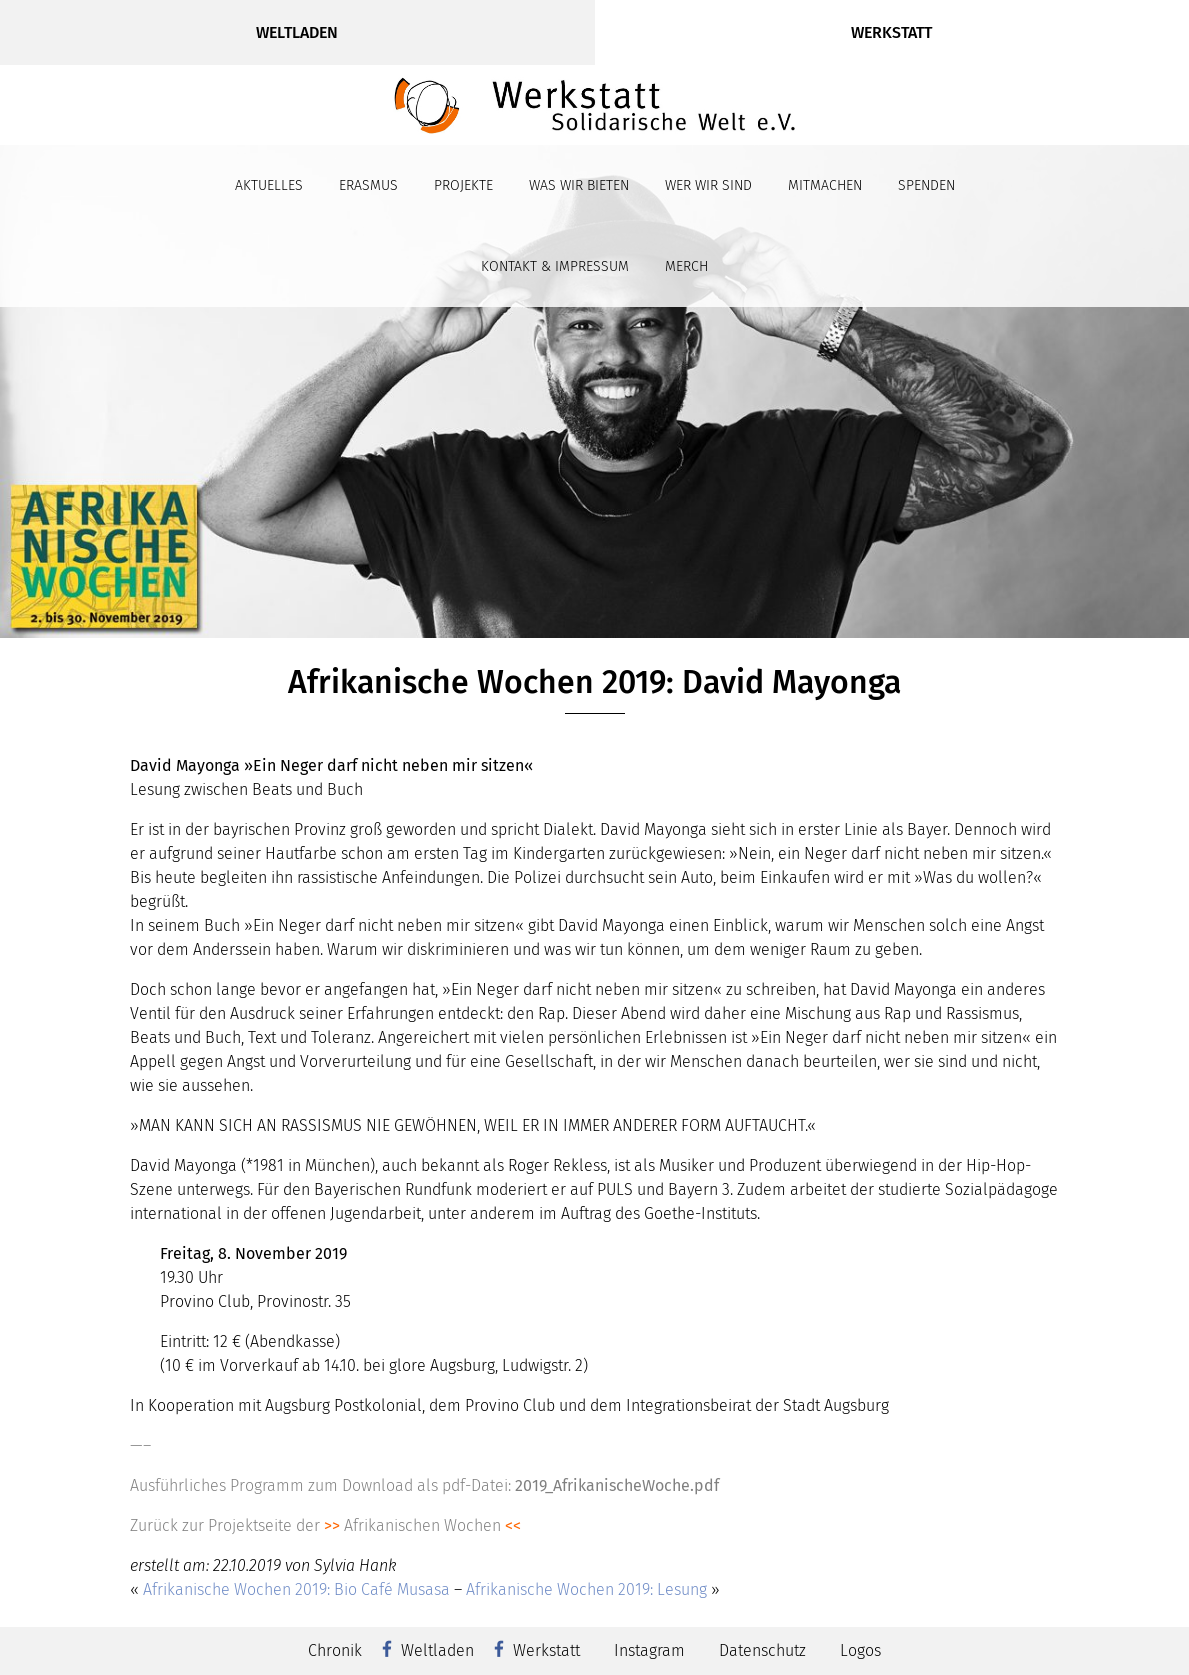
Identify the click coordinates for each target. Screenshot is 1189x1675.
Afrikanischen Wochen (422, 1525)
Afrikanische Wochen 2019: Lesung (586, 1589)
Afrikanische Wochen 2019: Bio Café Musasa (296, 1589)
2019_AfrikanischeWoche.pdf (617, 1485)
